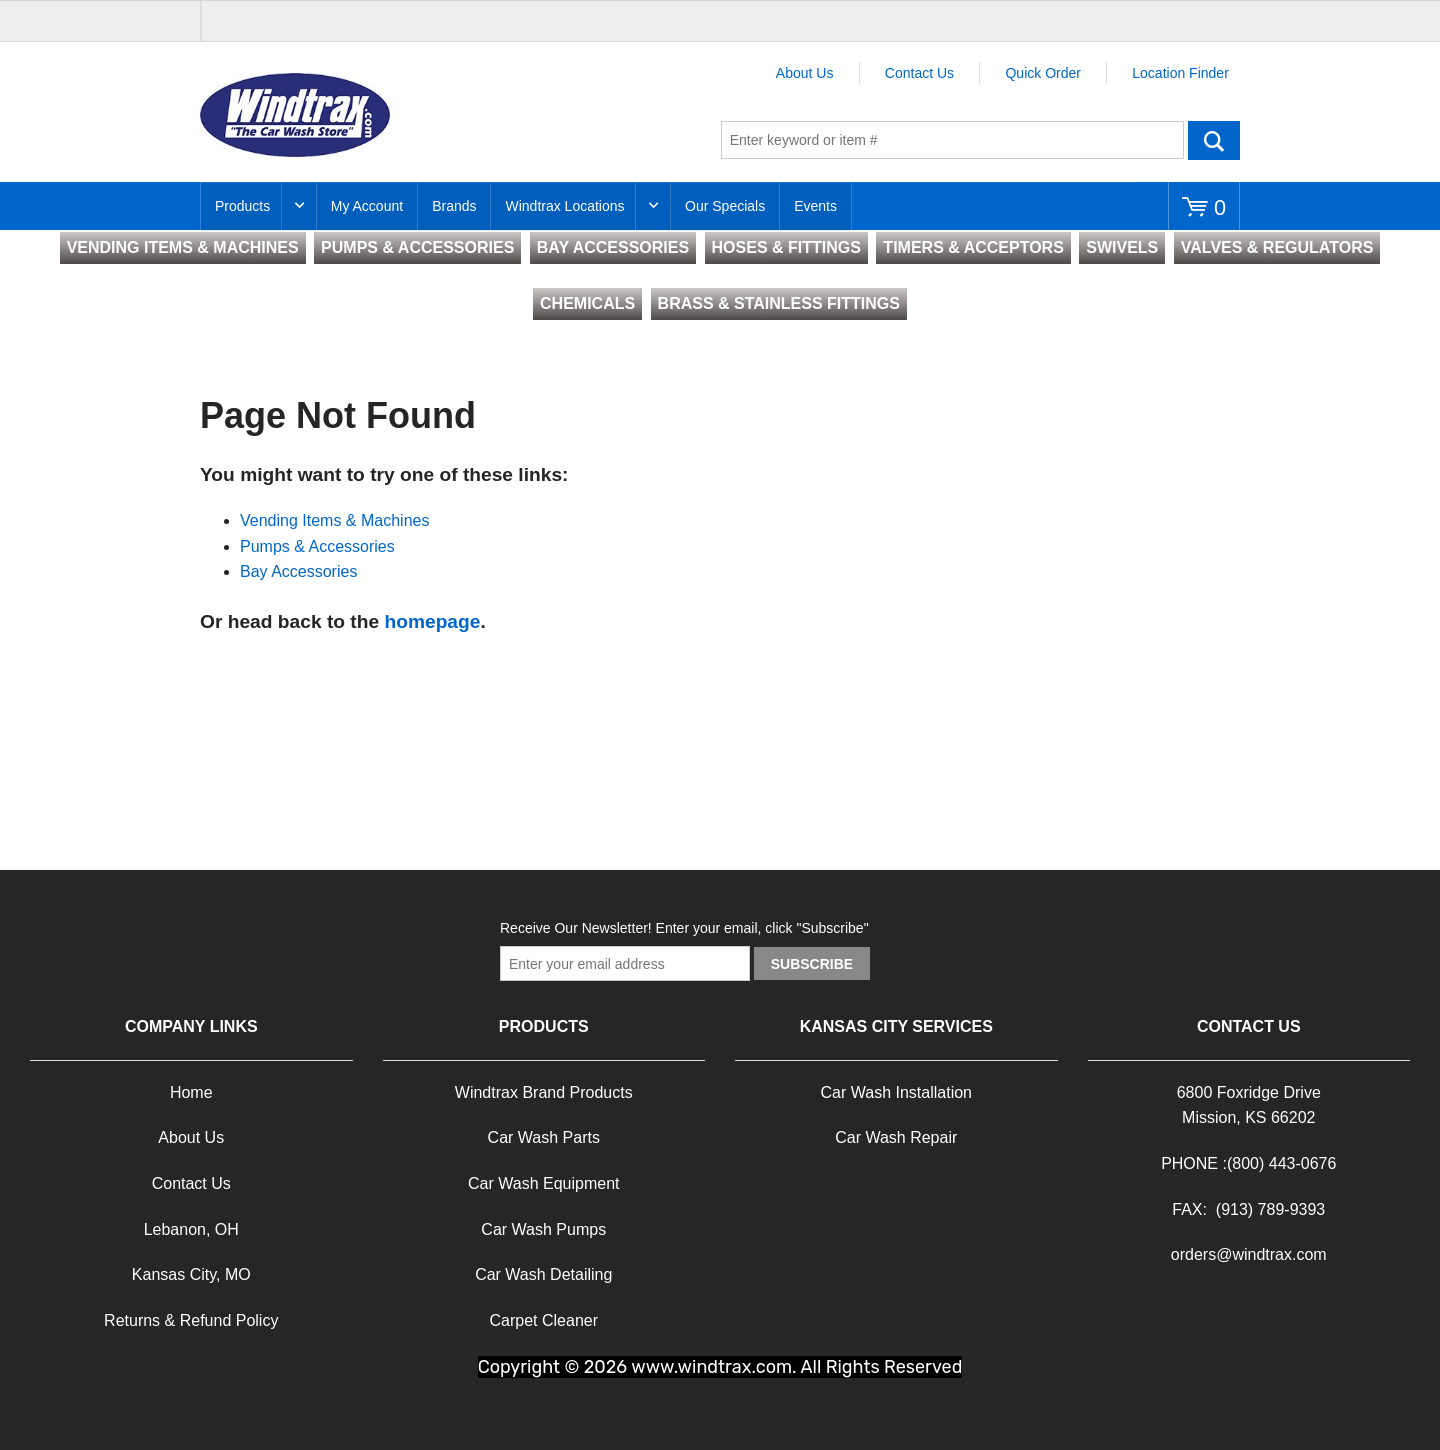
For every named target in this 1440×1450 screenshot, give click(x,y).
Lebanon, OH (191, 1229)
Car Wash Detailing (543, 1274)
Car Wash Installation (896, 1092)
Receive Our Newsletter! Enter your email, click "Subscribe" (684, 928)
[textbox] (952, 140)
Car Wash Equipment (543, 1183)
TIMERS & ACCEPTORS (973, 247)
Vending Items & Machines (334, 520)
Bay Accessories (298, 571)
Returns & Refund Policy (191, 1320)
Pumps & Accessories (317, 546)
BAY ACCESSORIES (613, 247)
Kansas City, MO (191, 1274)
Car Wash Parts (544, 1137)
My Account (367, 206)
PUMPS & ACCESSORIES (417, 247)
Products (242, 206)
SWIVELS (1122, 247)
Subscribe (812, 964)
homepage (432, 621)
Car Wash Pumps (543, 1229)
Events (815, 206)
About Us (805, 73)
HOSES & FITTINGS (786, 247)
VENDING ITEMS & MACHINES (183, 247)
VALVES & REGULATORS (1277, 247)
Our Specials (725, 206)
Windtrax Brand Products (544, 1092)
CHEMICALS (587, 303)
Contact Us (919, 73)
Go (1214, 140)
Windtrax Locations (564, 206)
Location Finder (1180, 73)
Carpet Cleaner (544, 1320)
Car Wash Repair (896, 1137)
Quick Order (1042, 73)
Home (191, 1092)
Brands (454, 206)
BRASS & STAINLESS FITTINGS (779, 303)
